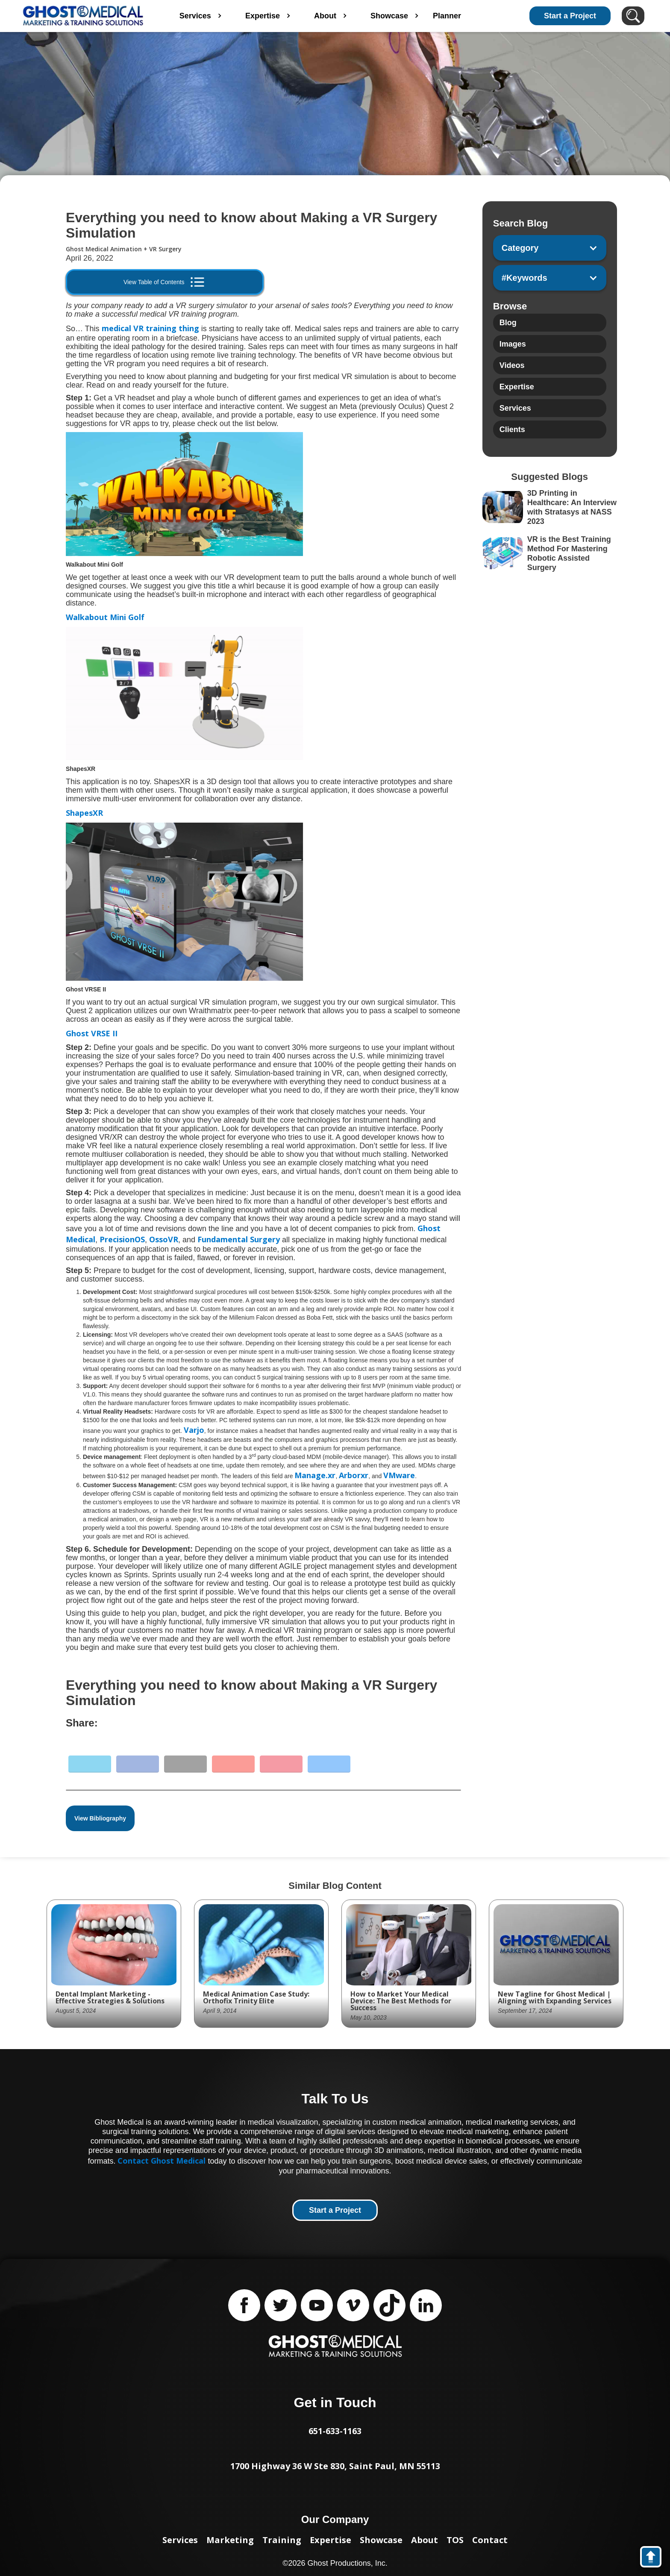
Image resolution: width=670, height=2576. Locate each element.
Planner (471, 16)
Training (281, 2540)
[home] (83, 16)
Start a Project (570, 16)
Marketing (230, 2540)
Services (180, 2540)
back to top (654, 2558)
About (424, 2540)
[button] (549, 248)
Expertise (330, 2540)
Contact (490, 2540)
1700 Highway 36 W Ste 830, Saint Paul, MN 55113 (335, 2466)
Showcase (381, 2540)
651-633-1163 (335, 2431)
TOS (455, 2540)
